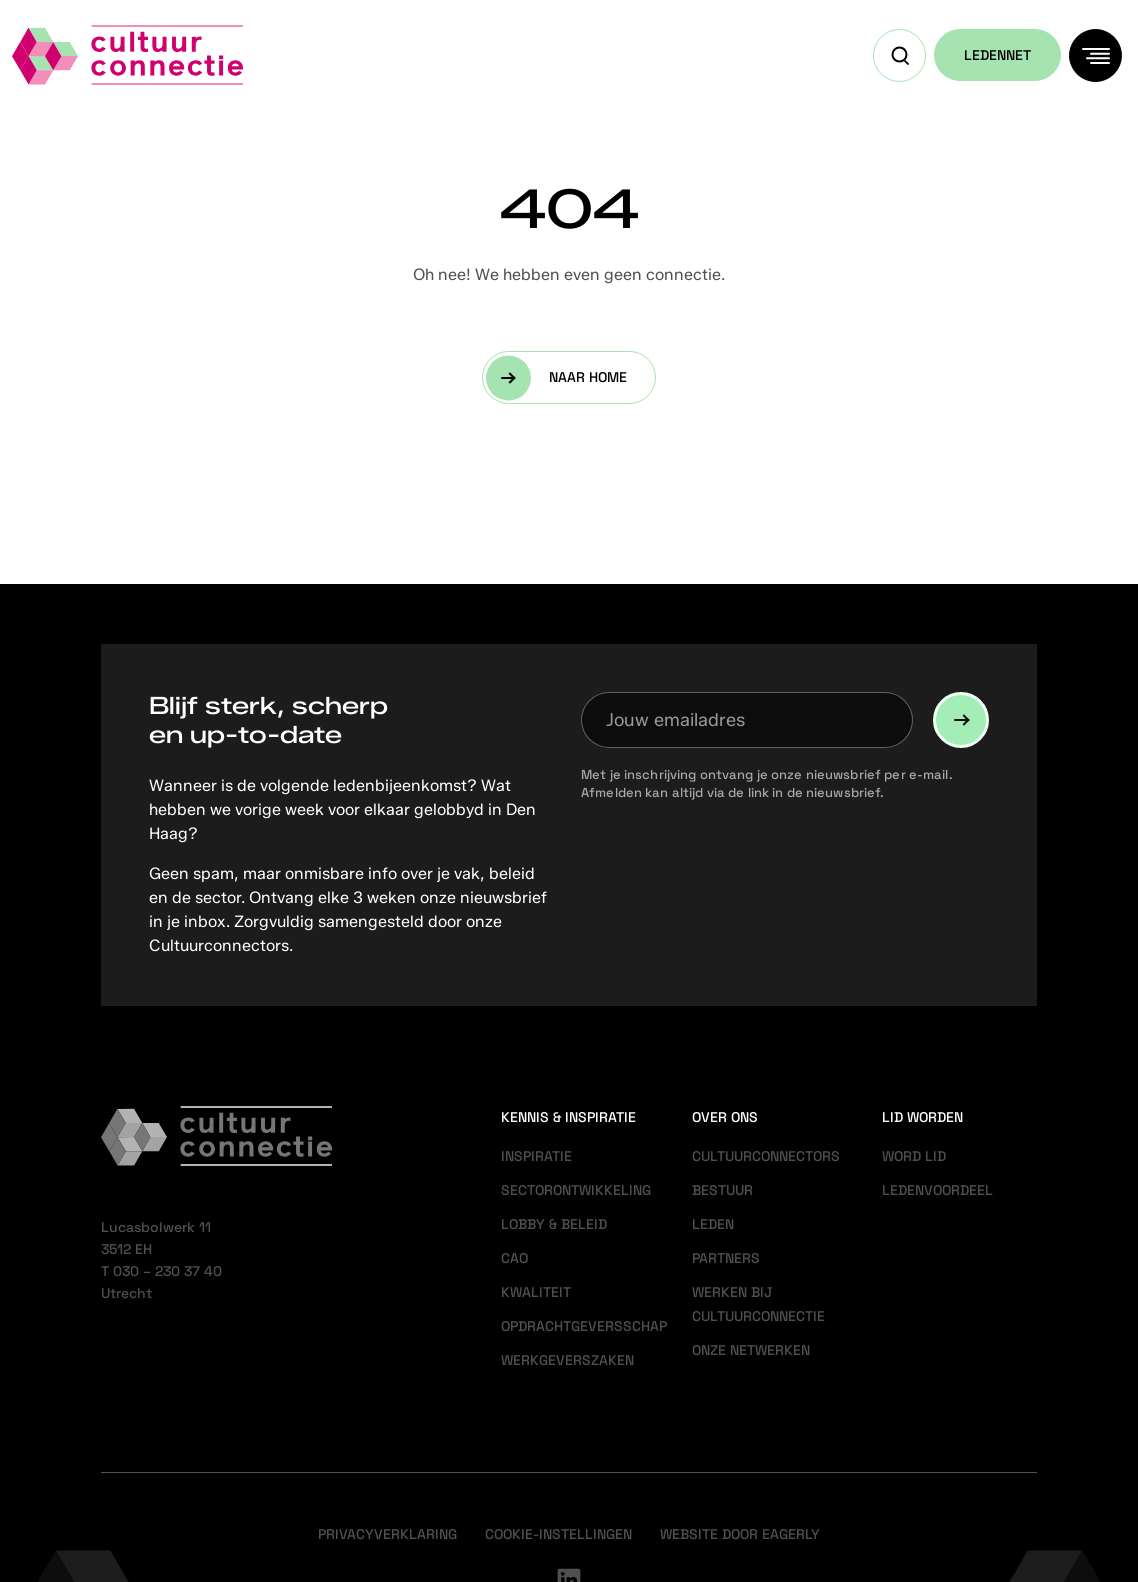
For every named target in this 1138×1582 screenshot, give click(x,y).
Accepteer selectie (968, 1544)
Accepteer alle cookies (968, 1486)
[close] (1107, 1209)
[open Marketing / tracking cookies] (1106, 1414)
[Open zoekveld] (899, 55)
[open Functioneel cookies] (1106, 1354)
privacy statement (888, 1286)
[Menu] (1095, 55)
